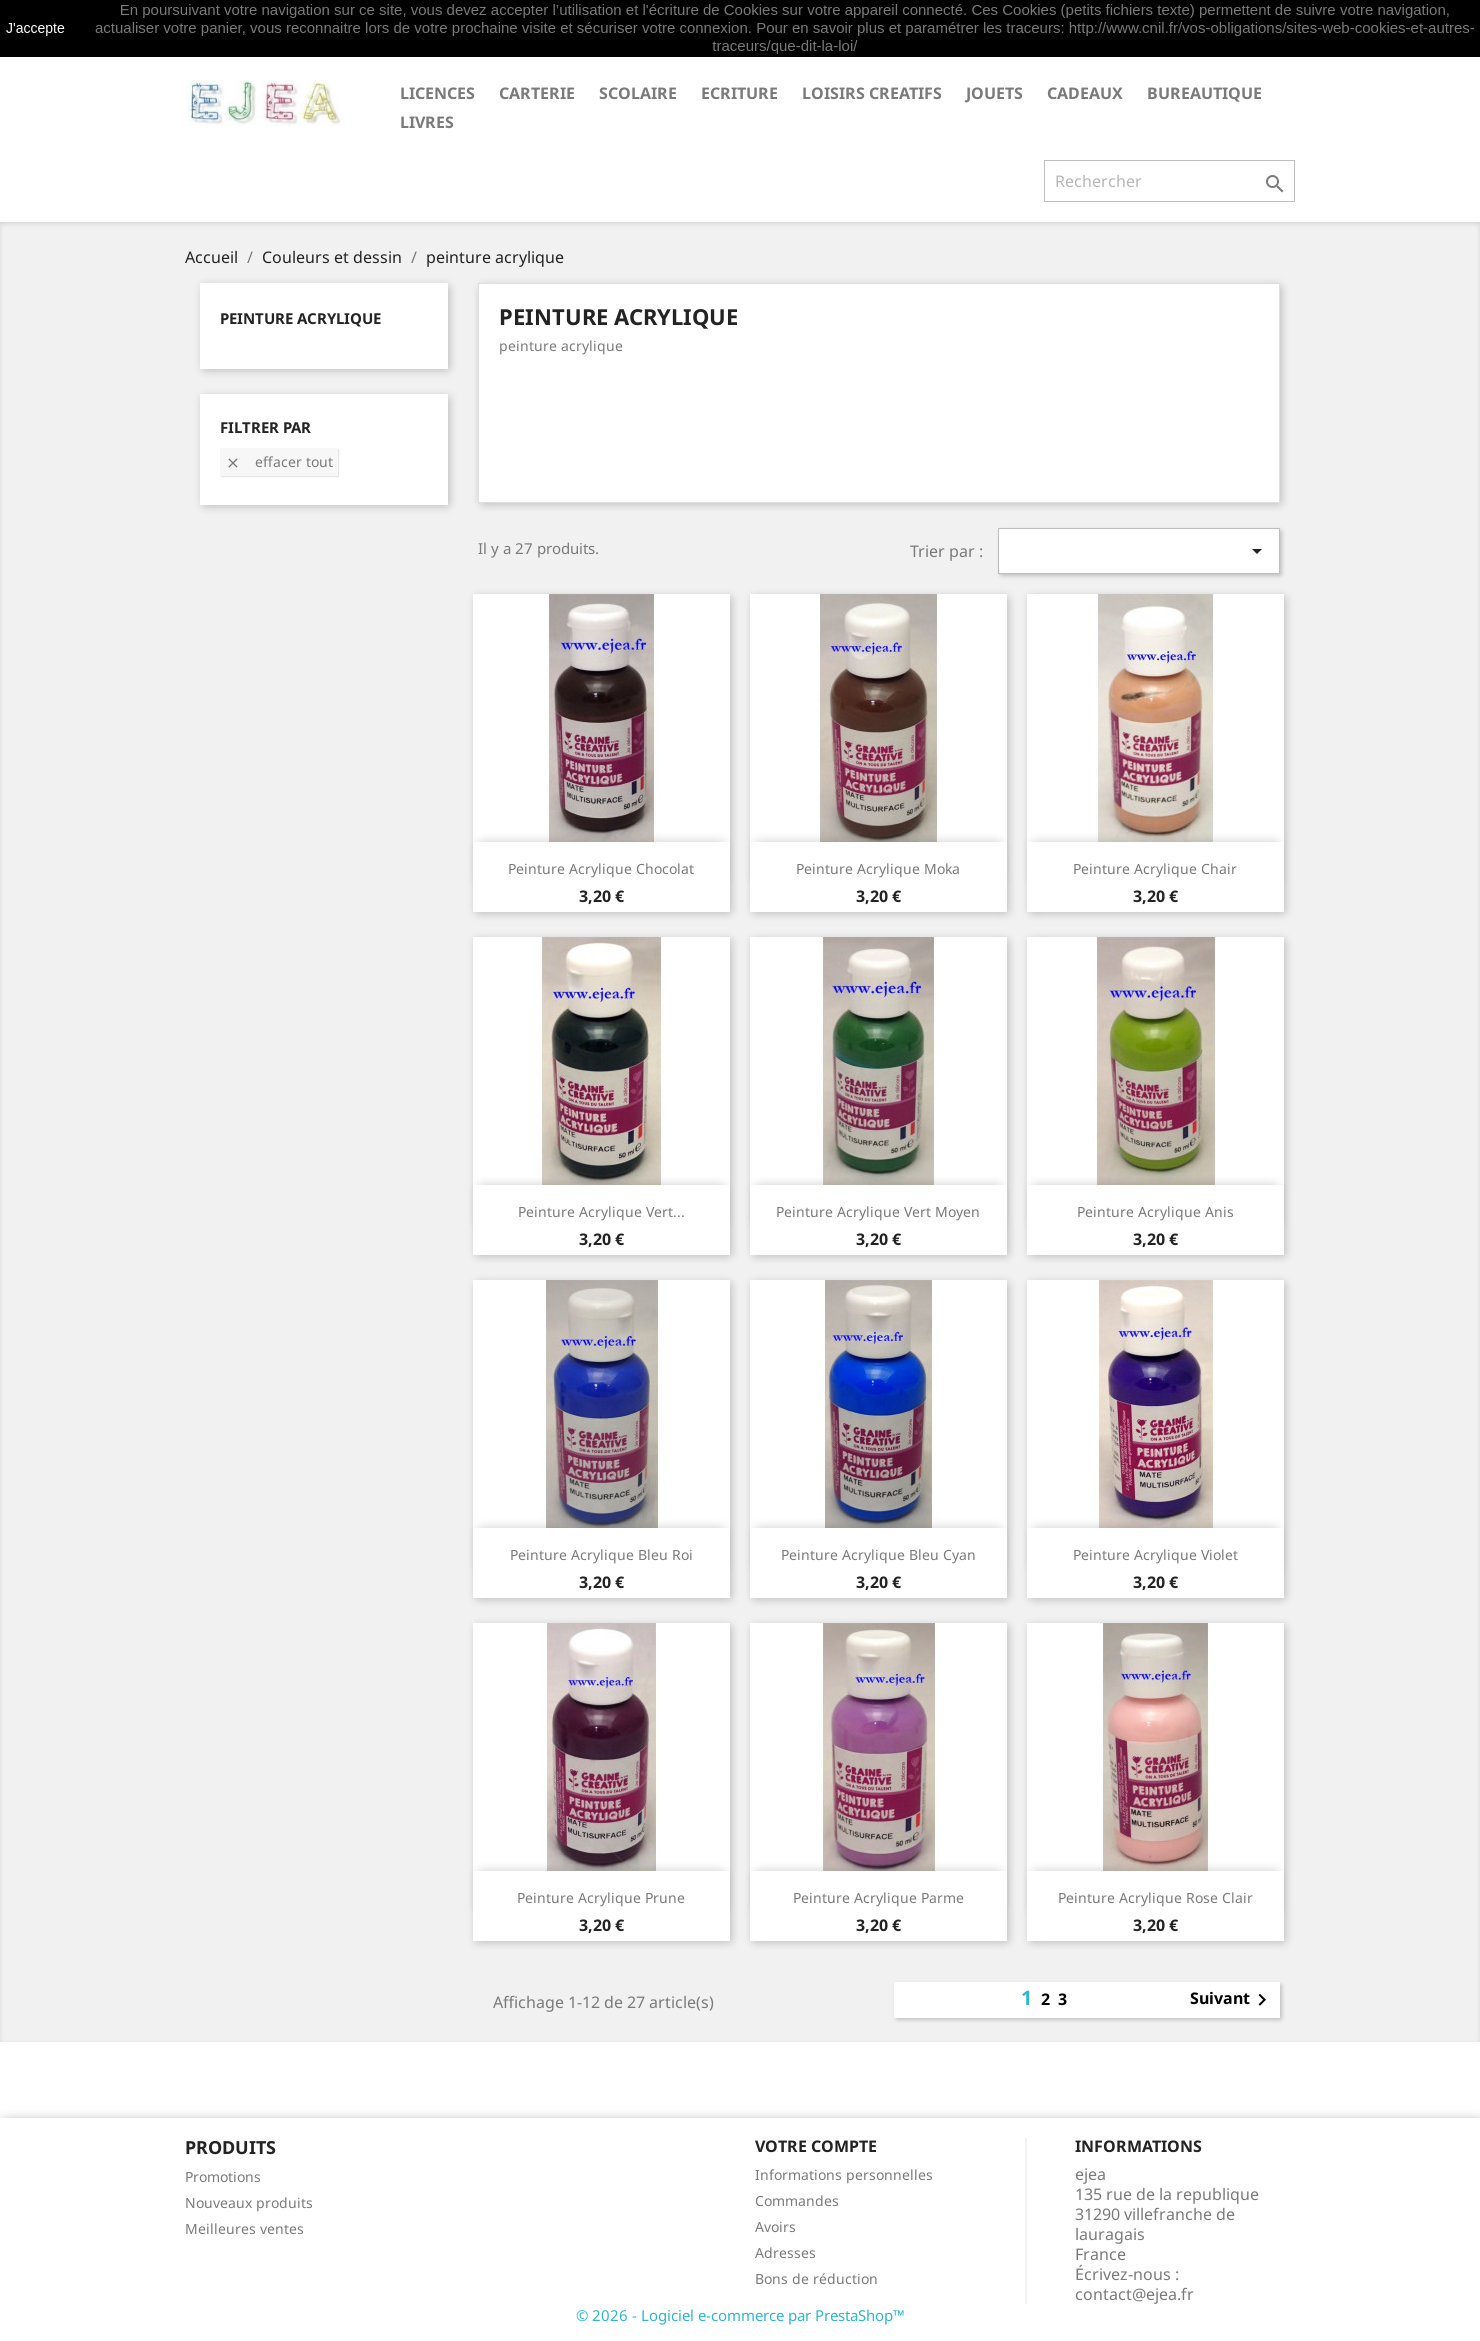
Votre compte (816, 2146)
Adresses (785, 2252)
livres (427, 122)
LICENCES (437, 93)
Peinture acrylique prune (601, 1897)
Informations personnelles (844, 2174)
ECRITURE (739, 93)
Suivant (1232, 2000)
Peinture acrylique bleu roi (601, 1554)
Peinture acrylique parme (878, 1897)
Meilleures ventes (244, 2228)
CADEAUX (1085, 93)
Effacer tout (279, 461)
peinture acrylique (300, 318)
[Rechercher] (1169, 181)
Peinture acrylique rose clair (1155, 1897)
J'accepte (35, 28)
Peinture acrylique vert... (601, 1211)
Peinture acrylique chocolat (601, 868)
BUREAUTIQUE (1204, 93)
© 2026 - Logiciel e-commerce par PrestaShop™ (740, 2315)
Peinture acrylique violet (1155, 1554)
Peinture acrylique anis (1155, 1211)
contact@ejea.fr (1134, 2294)
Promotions (223, 2176)
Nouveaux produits (249, 2202)
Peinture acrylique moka (878, 868)
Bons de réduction (816, 2278)
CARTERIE (537, 93)
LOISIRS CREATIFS (872, 93)
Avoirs (775, 2226)
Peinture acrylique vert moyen (878, 1211)
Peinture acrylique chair (1155, 868)
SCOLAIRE (638, 93)
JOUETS (994, 93)
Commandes (797, 2200)
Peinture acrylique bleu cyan (878, 1554)
